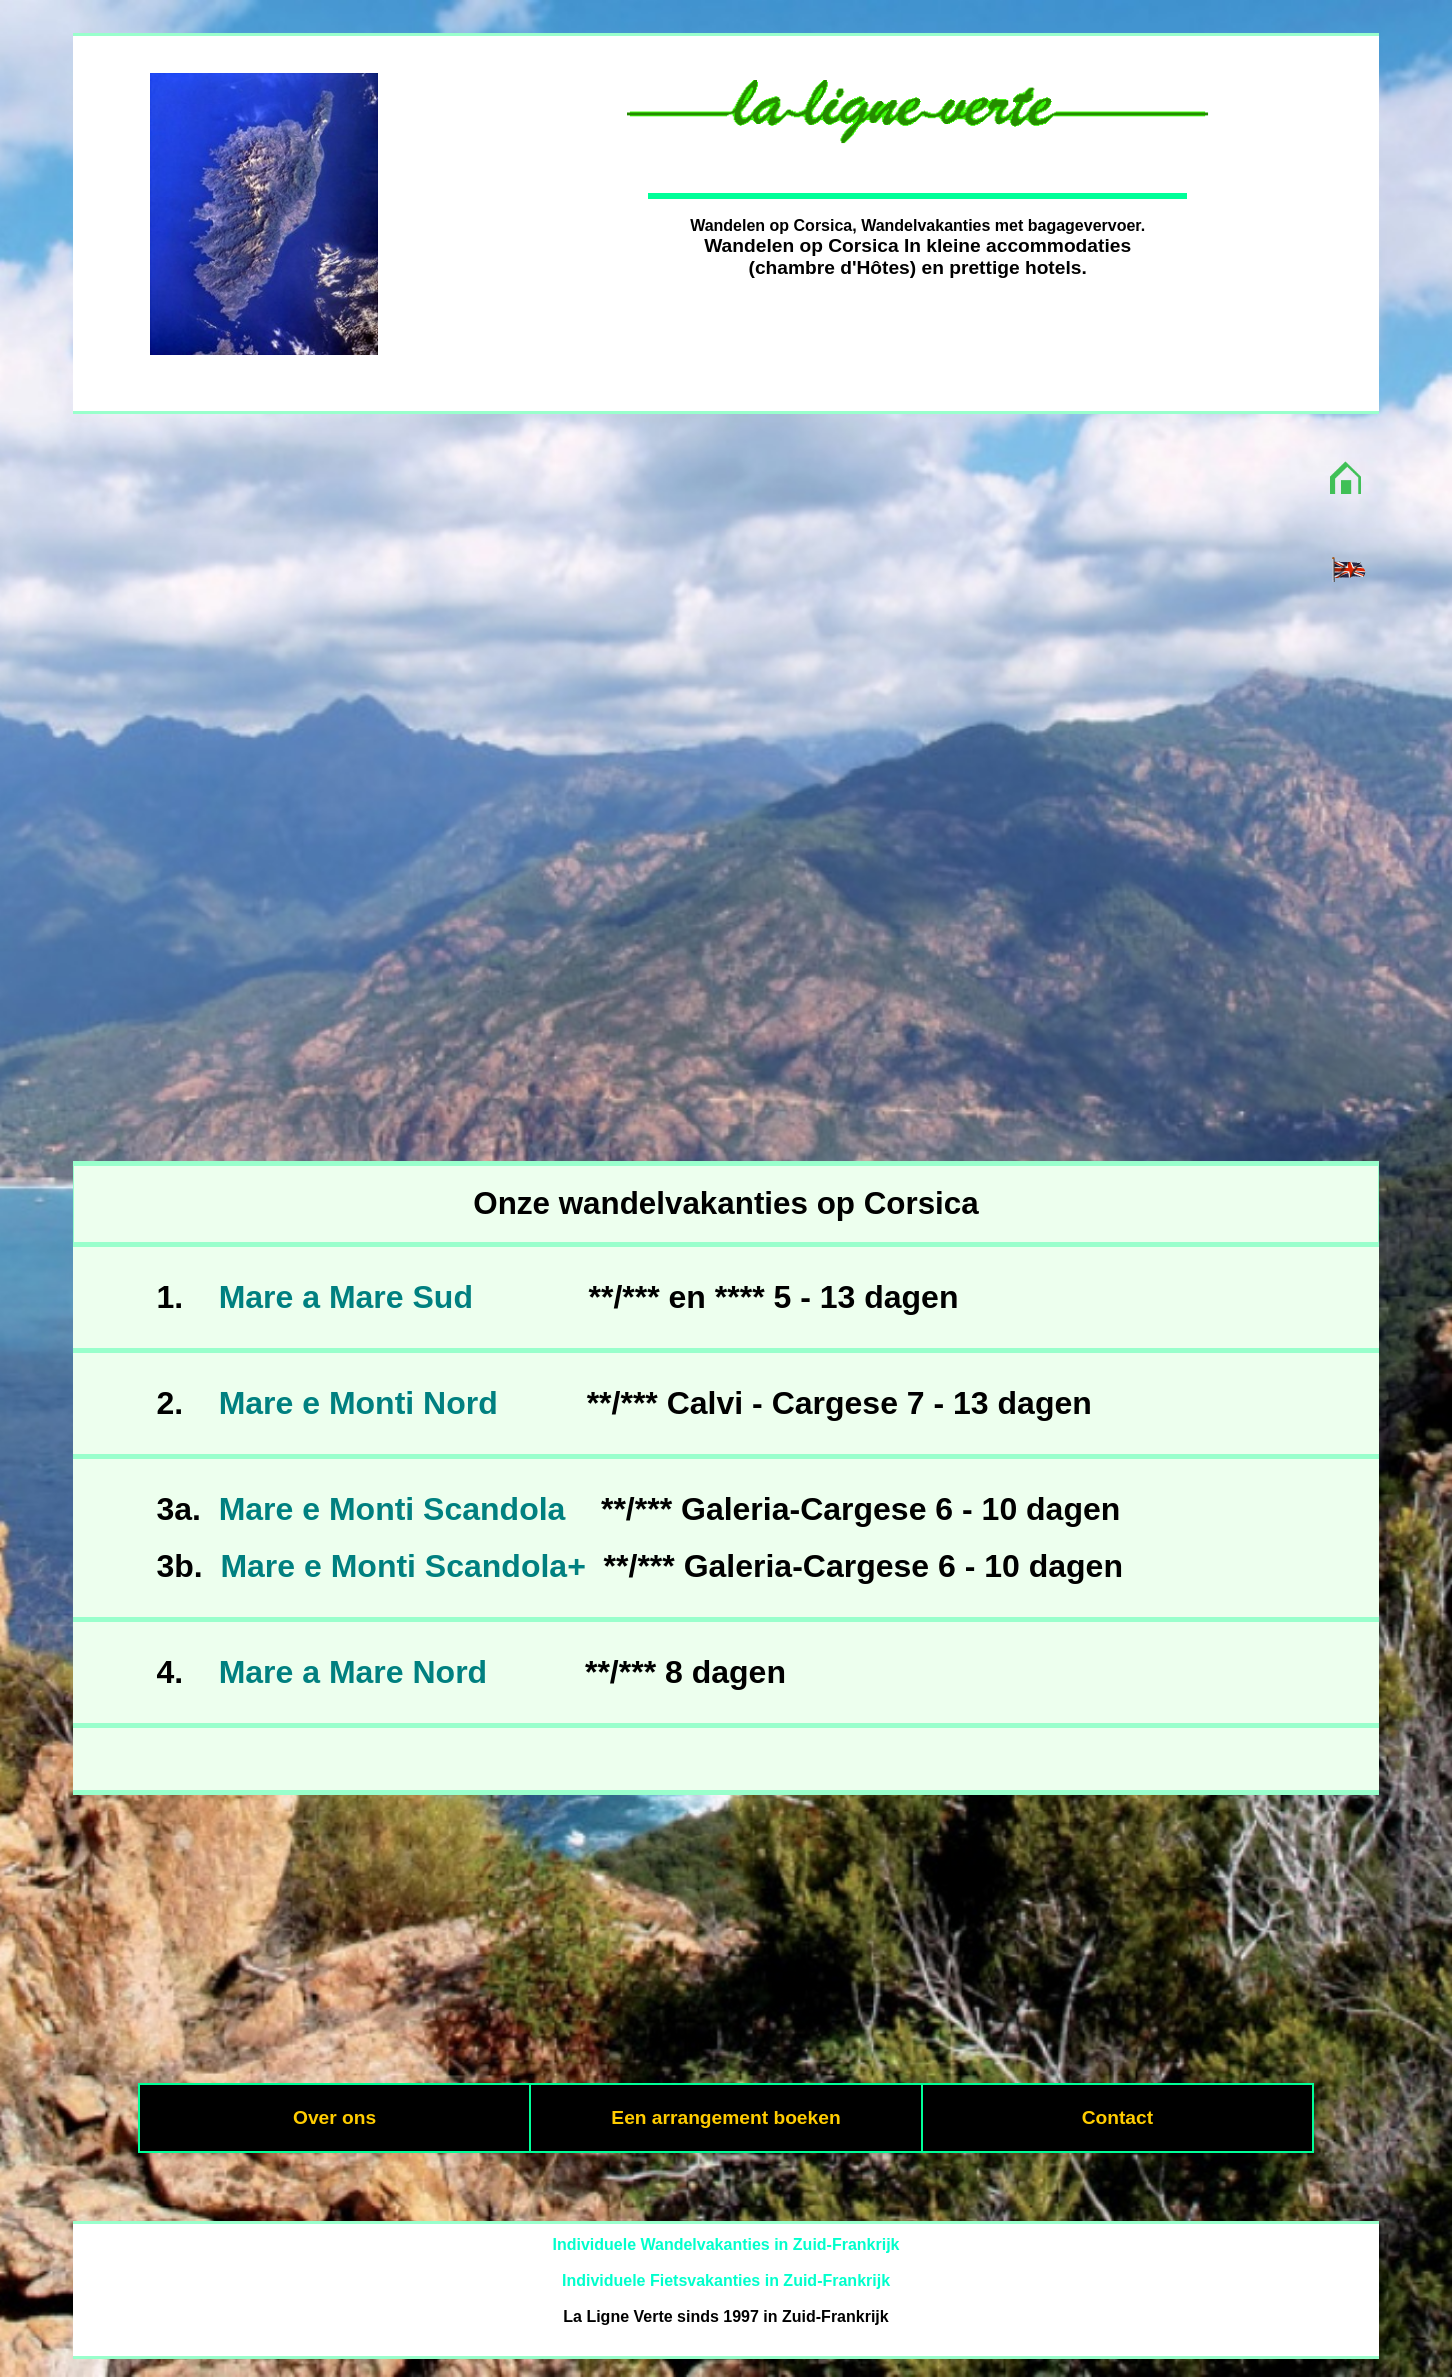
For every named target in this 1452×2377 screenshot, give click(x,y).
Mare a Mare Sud (346, 1297)
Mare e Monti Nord (358, 1403)
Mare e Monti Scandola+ (402, 1566)
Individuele (594, 2244)
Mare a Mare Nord (353, 1672)
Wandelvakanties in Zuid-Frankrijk (769, 2244)
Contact (1117, 2117)
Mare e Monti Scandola (392, 1509)
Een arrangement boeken (725, 2117)
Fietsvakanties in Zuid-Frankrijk (770, 2280)
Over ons (334, 2117)
